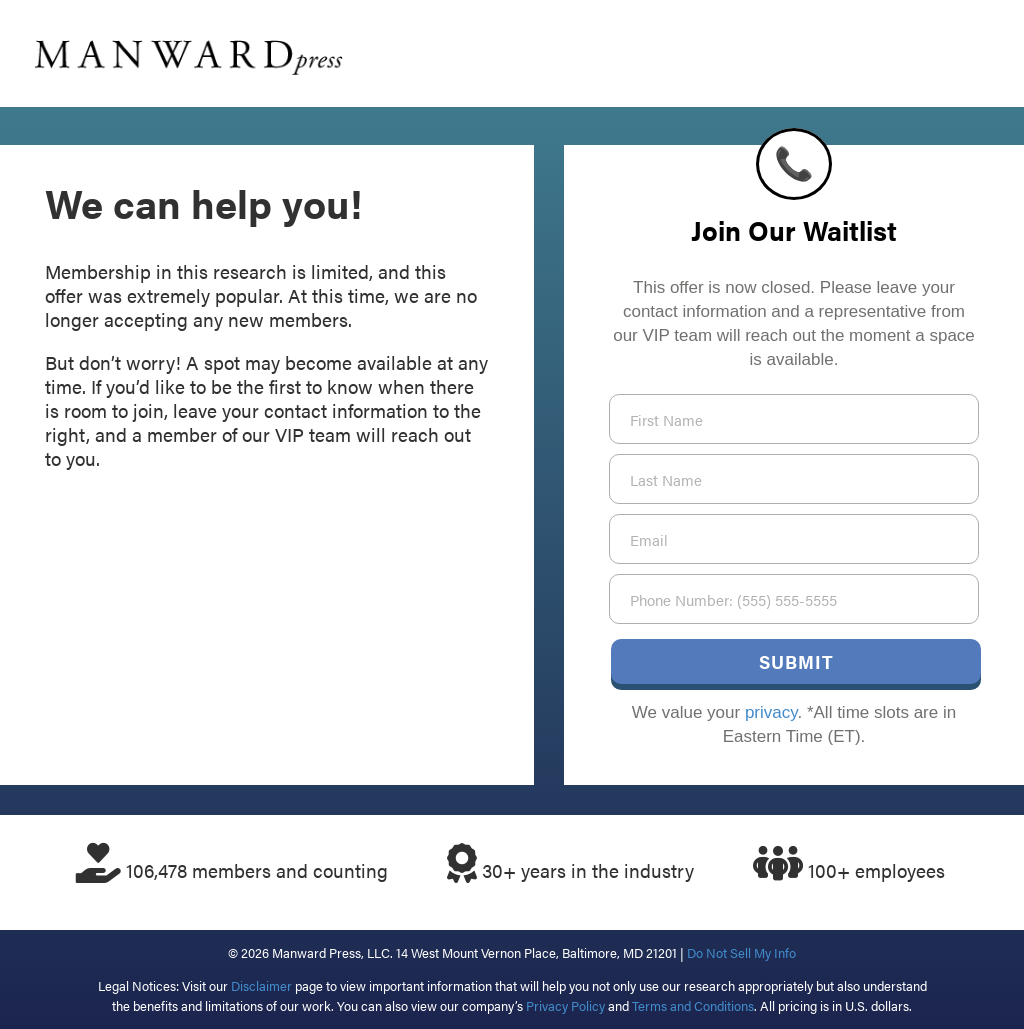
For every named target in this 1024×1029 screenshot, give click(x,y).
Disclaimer (261, 985)
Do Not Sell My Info (741, 952)
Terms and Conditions (693, 1005)
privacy (771, 712)
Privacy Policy (565, 1005)
